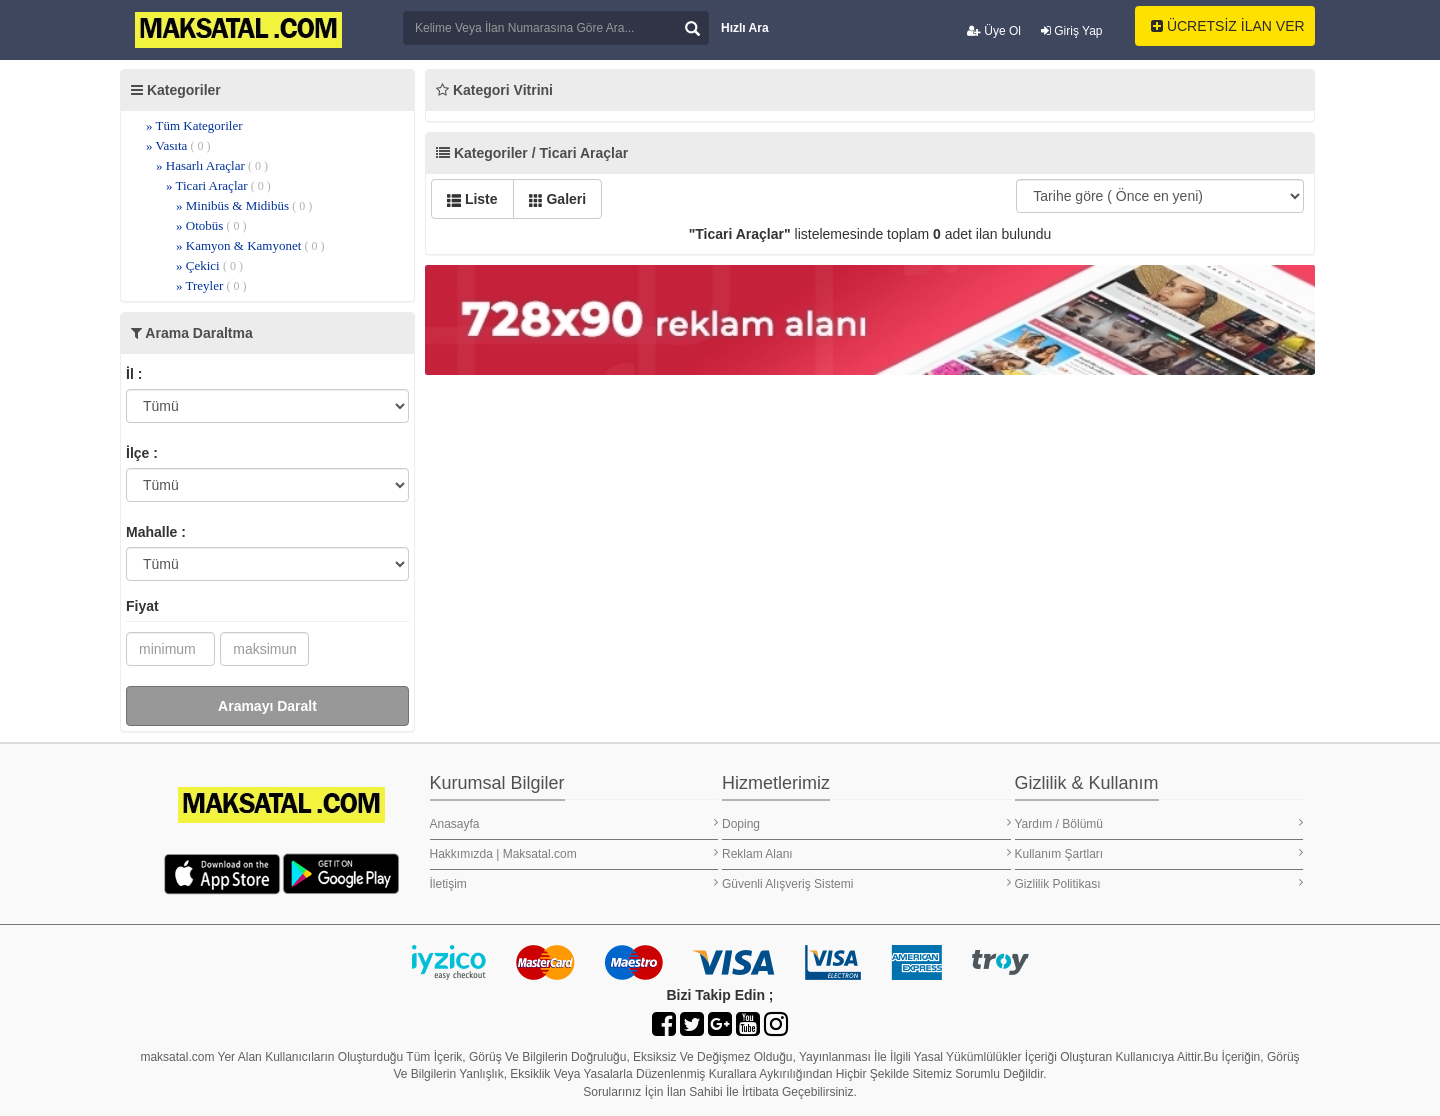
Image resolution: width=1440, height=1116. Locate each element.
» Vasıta (178, 145)
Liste (472, 199)
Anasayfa (574, 823)
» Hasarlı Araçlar (212, 165)
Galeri (558, 199)
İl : (134, 374)
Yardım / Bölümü (1159, 823)
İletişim (574, 883)
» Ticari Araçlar (218, 185)
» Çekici (209, 265)
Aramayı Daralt (267, 706)
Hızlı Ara (745, 28)
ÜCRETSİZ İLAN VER (1228, 26)
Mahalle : (156, 532)
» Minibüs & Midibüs (244, 205)
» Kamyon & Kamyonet (250, 245)
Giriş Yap (1072, 31)
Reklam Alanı (866, 853)
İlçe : (142, 453)
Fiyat (142, 606)
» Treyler (211, 285)
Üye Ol (994, 31)
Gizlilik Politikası (1159, 883)
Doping (866, 823)
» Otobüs (211, 225)
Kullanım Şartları (1159, 853)
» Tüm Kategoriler (194, 125)
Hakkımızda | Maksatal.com (574, 853)
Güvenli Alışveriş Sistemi (866, 883)
